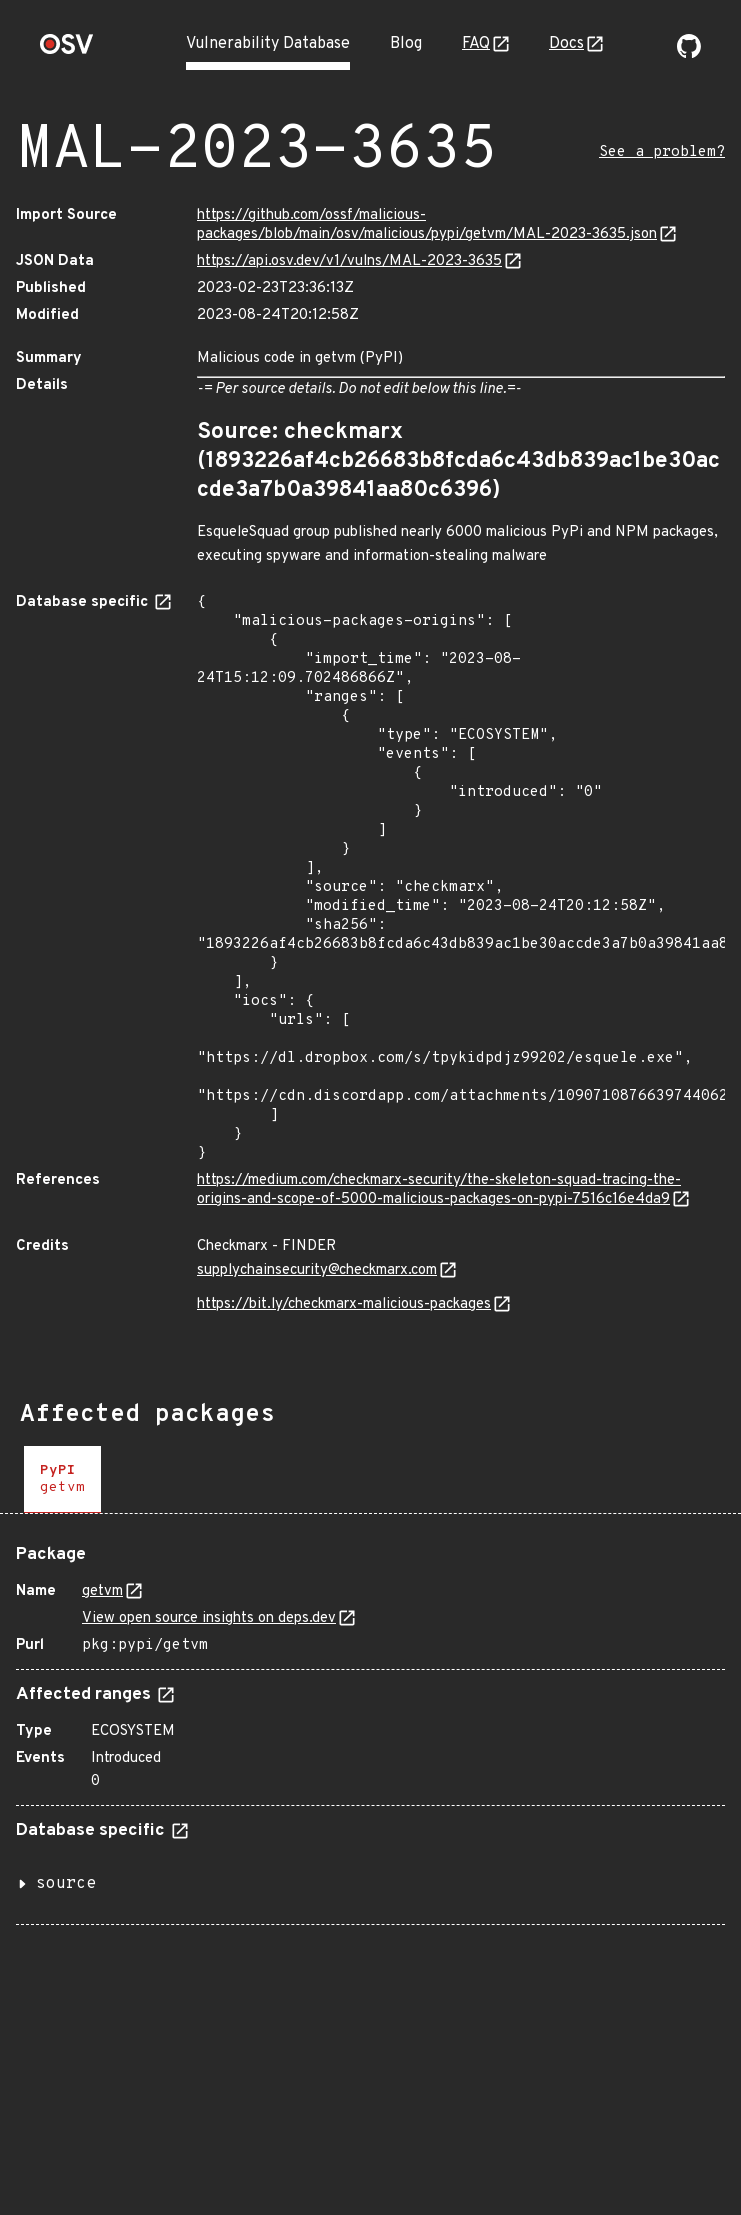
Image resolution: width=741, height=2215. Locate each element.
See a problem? (662, 152)
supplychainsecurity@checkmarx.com (317, 1270)
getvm (102, 1591)
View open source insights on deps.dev (209, 1618)
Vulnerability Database (268, 44)
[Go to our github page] (689, 54)
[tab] (62, 1479)
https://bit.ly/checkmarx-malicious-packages (344, 1304)
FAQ (476, 44)
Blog (406, 44)
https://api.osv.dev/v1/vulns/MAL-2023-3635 (349, 261)
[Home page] (67, 50)
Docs (566, 44)
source (66, 1884)
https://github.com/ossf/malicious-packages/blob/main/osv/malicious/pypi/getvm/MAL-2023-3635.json (427, 225)
